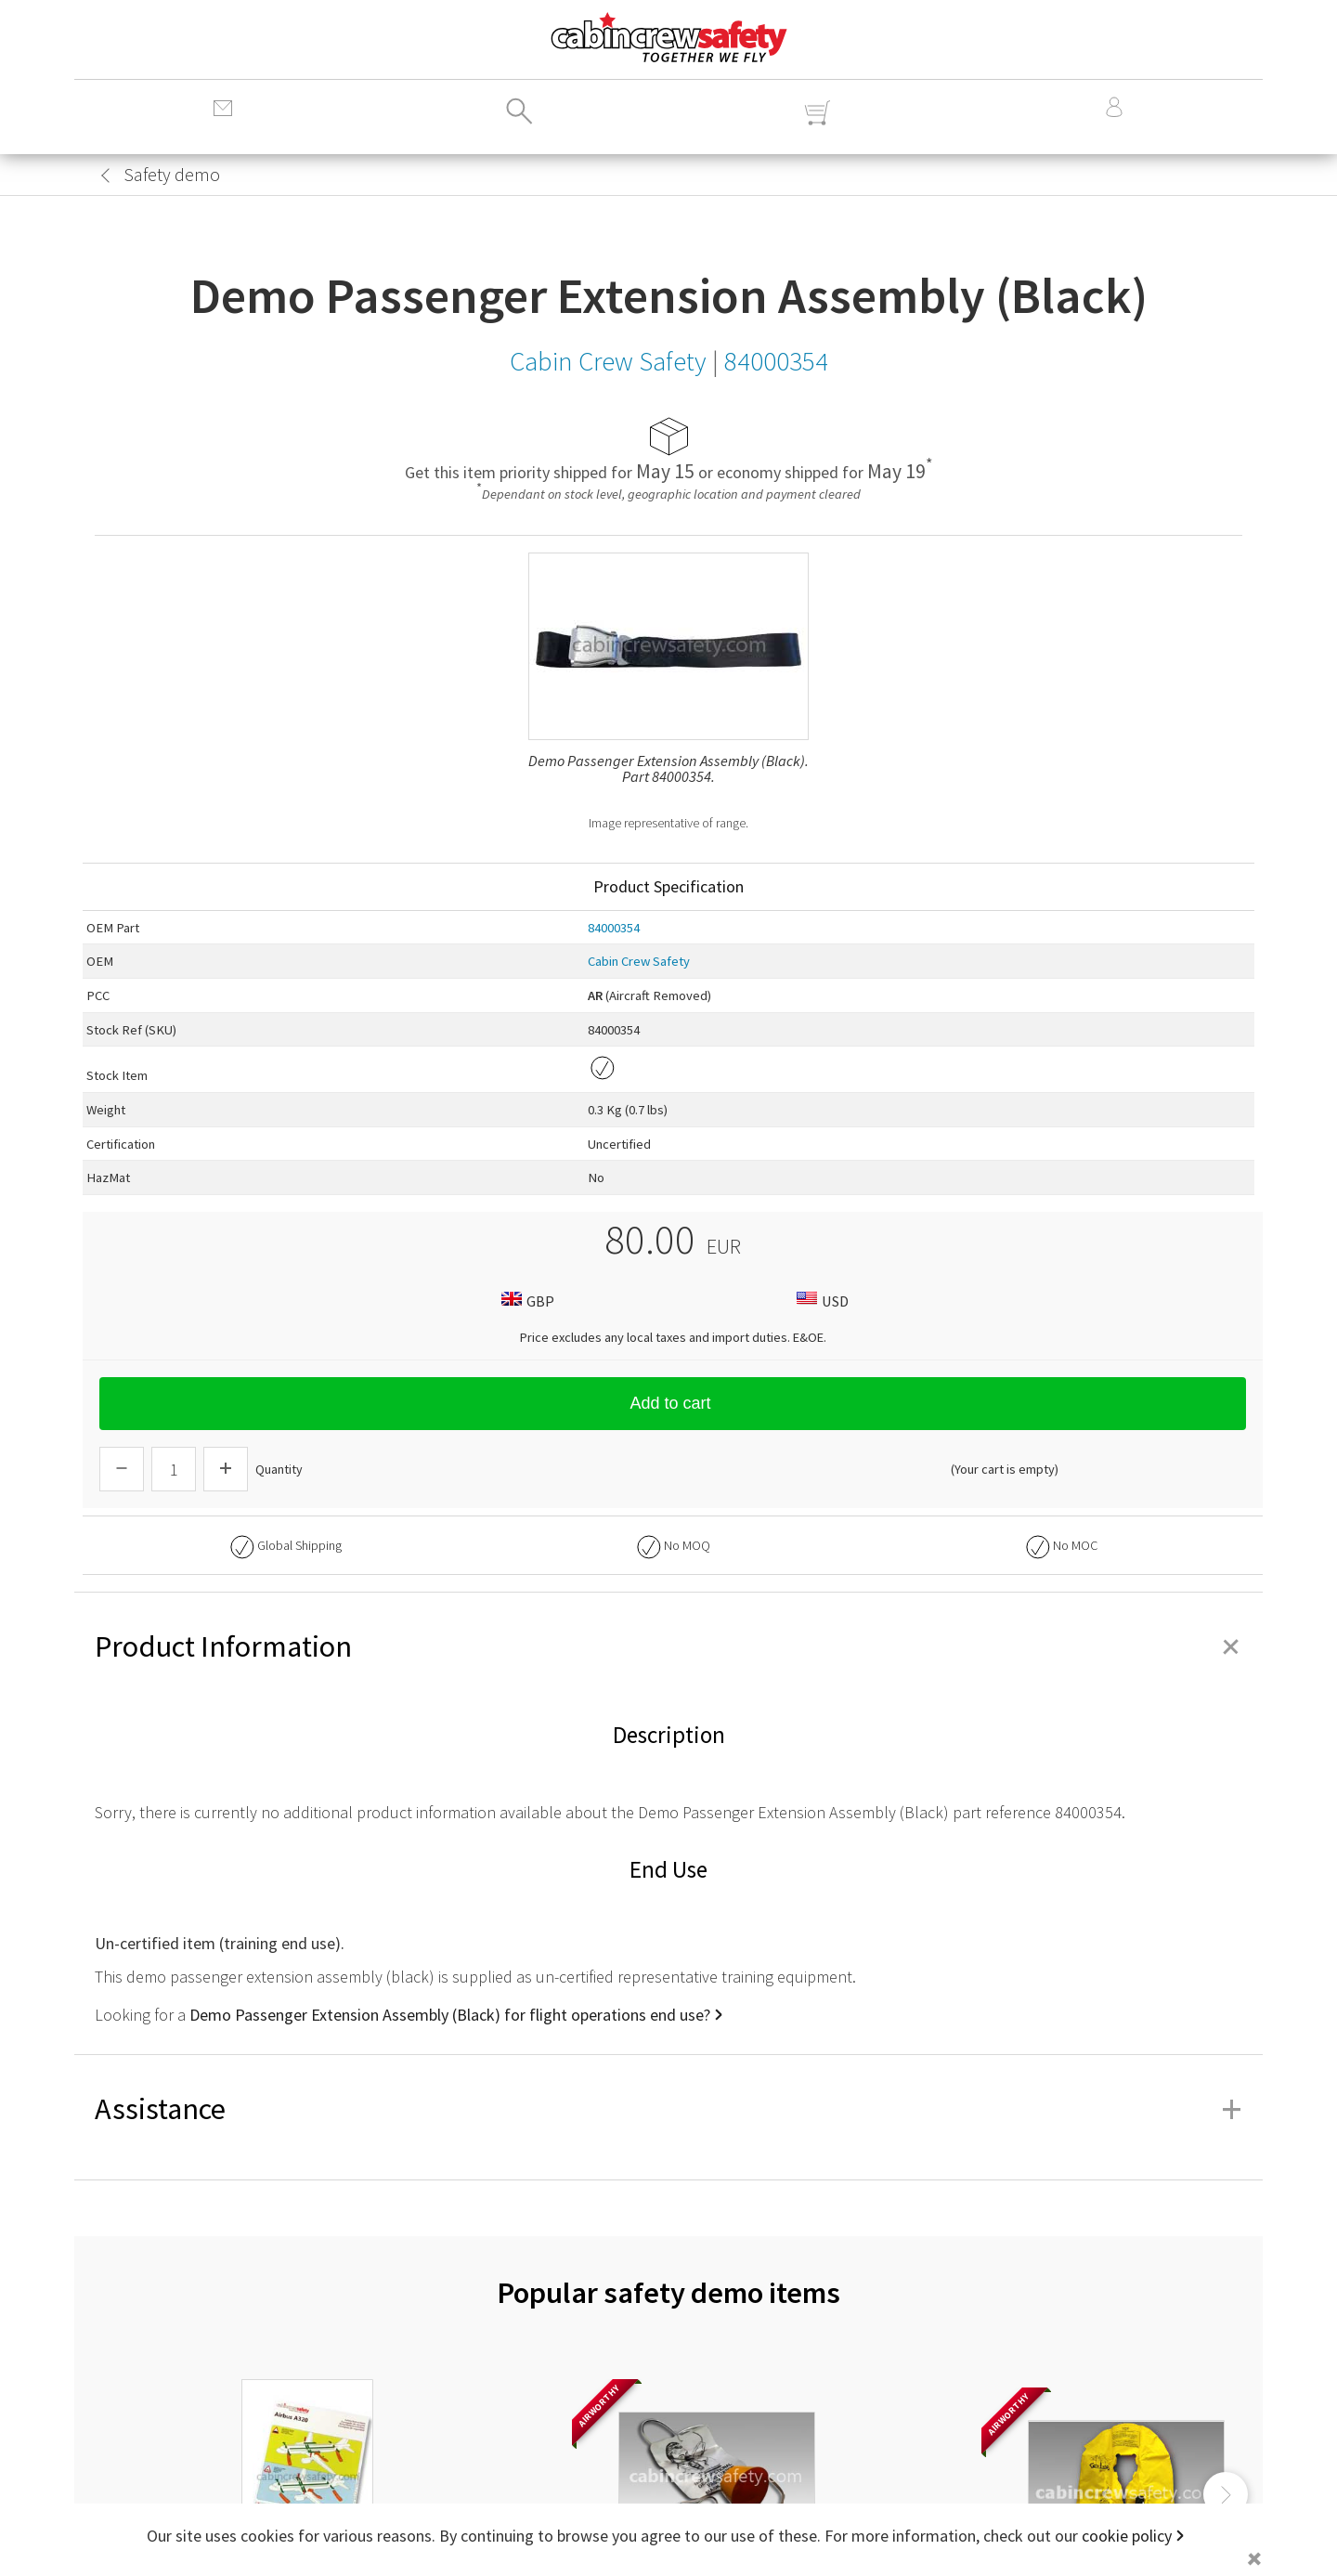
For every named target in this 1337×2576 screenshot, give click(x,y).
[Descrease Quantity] (121, 1469)
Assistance (668, 2109)
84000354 (614, 927)
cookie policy (1127, 2535)
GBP (525, 1300)
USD (820, 1300)
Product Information (668, 1646)
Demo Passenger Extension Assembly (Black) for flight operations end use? (449, 2014)
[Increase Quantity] (225, 1469)
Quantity (279, 1469)
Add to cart (672, 1403)
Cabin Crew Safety (639, 961)
